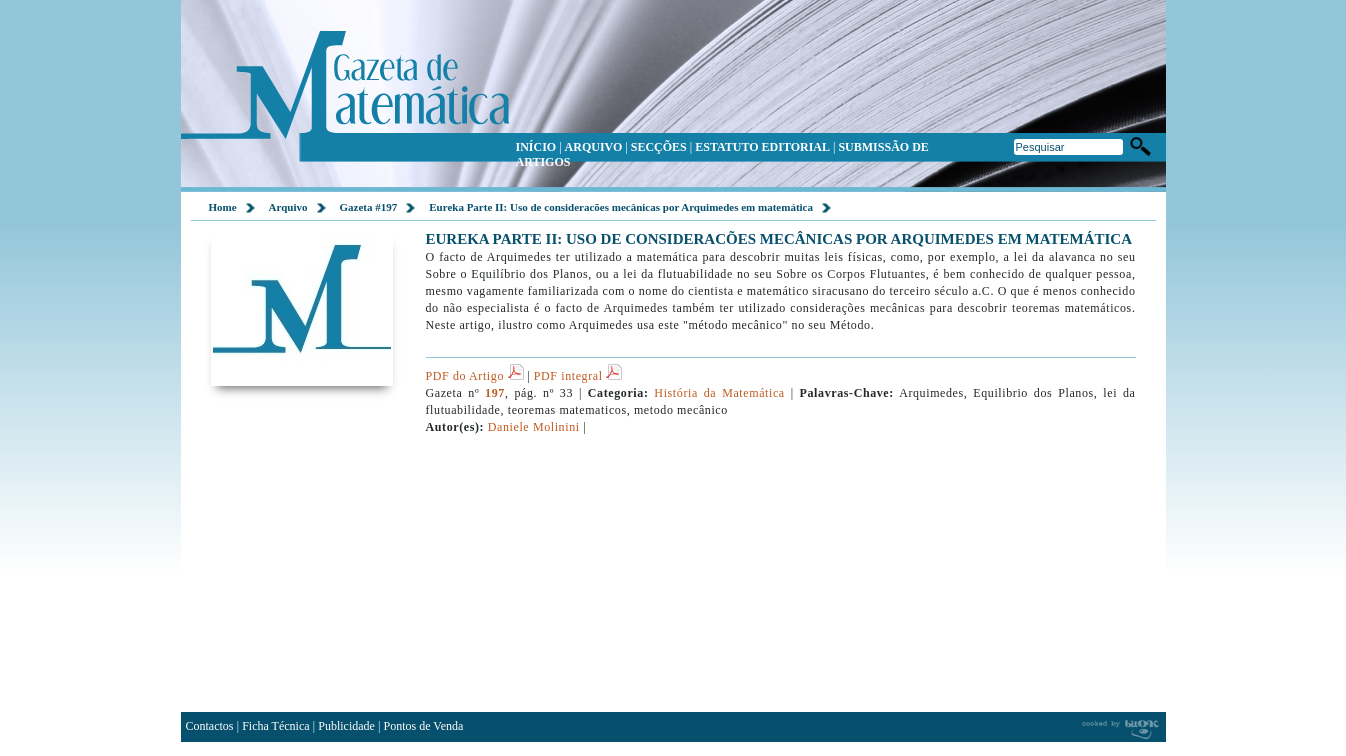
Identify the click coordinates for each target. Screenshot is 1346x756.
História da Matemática (719, 393)
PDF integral (578, 376)
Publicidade (346, 726)
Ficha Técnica (275, 726)
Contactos (210, 726)
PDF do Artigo (475, 376)
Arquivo (288, 207)
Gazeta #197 (369, 207)
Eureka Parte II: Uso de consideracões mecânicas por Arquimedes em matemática (621, 207)
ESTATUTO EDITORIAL (762, 147)
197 (495, 393)
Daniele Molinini (534, 427)
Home (223, 207)
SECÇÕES (659, 147)
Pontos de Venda (424, 726)
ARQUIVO (594, 147)
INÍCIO (536, 147)
